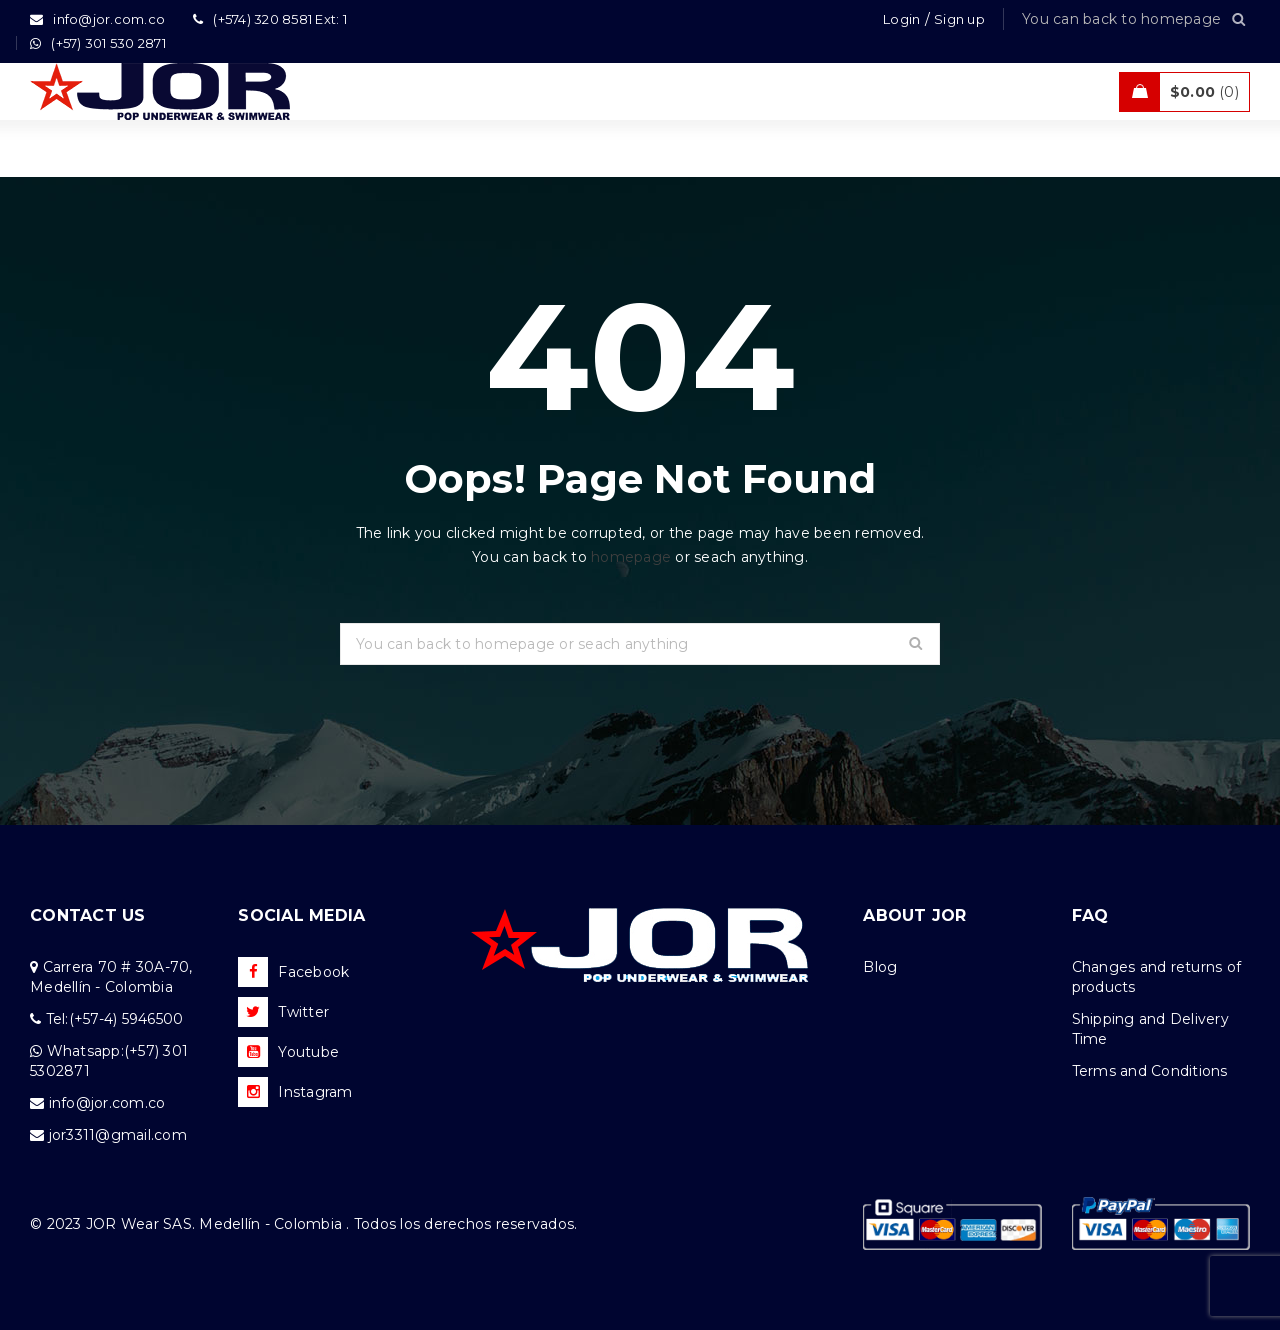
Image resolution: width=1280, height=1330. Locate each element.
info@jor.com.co (107, 1103)
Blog (880, 967)
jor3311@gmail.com (118, 1135)
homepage (631, 557)
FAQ (1090, 915)
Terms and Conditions (1150, 1071)
